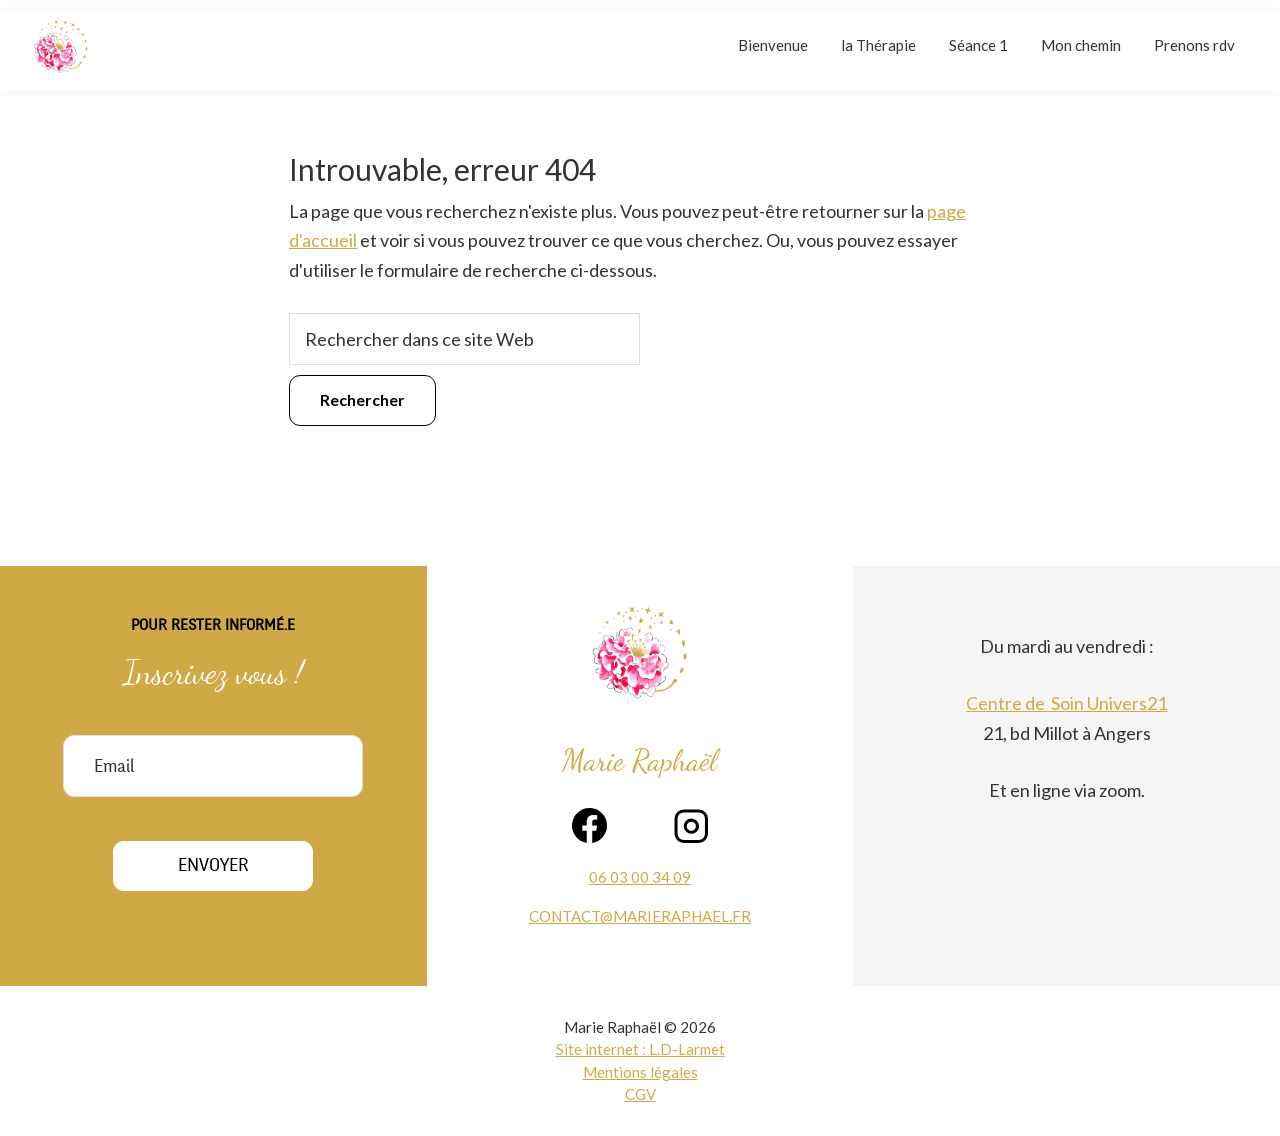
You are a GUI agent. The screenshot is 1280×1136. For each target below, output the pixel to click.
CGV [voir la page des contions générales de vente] (640, 1094)
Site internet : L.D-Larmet (640, 1049)
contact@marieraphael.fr (640, 916)
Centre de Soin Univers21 (1066, 703)
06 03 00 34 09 (640, 877)
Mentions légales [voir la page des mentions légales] (640, 1072)
